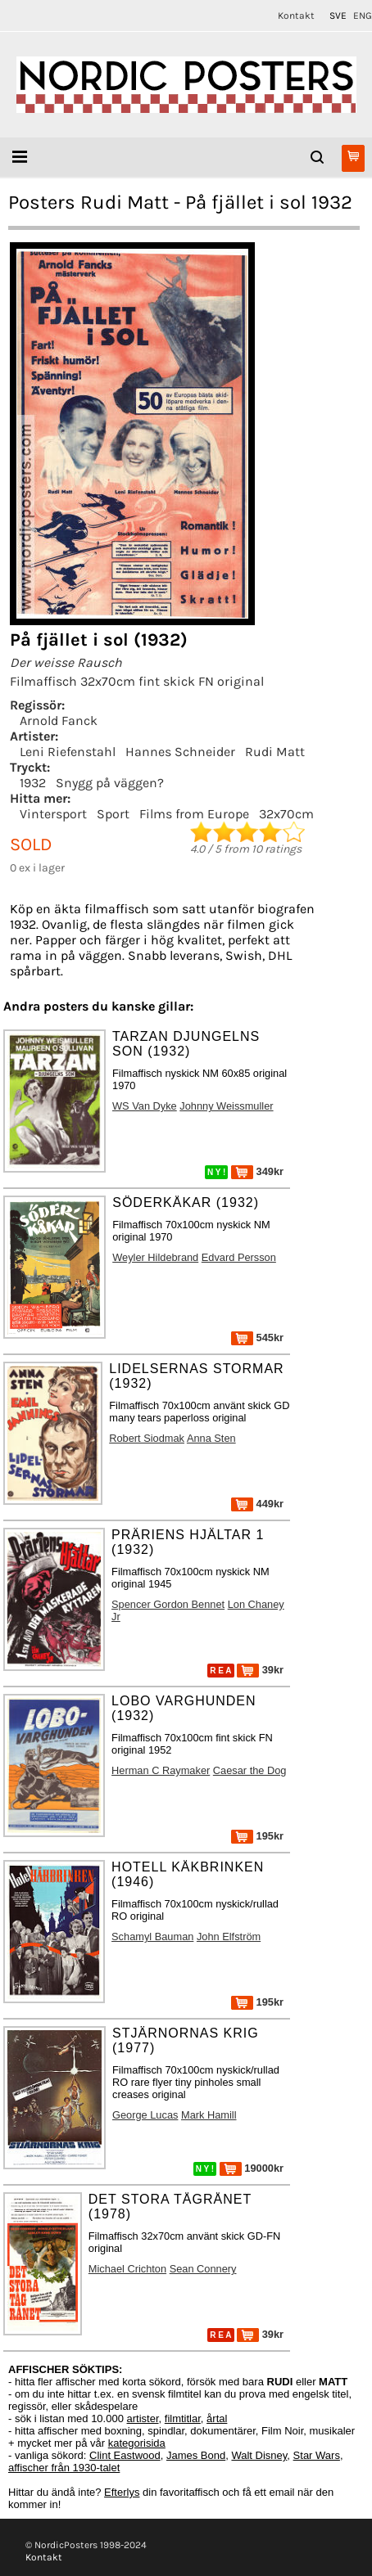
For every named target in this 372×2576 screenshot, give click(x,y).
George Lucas (145, 2115)
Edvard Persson (239, 1257)
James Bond (195, 2455)
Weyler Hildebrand (155, 1257)
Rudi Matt (275, 751)
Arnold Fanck (59, 720)
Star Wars (316, 2455)
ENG (362, 15)
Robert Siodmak (146, 1438)
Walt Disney (259, 2455)
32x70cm (286, 814)
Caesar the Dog (250, 1770)
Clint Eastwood (125, 2455)
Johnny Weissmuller (226, 1106)
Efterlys (121, 2492)
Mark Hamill (209, 2115)
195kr (257, 1836)
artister (143, 2418)
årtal (216, 2418)
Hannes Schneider (180, 751)
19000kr (252, 2168)
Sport (113, 814)
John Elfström (229, 1936)
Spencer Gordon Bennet (168, 1604)
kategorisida (137, 2443)
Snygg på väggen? (110, 782)
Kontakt (296, 15)
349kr (257, 1171)
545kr (257, 1337)
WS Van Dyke (144, 1106)
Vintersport (53, 814)
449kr (257, 1503)
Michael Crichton (127, 2269)
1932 (33, 782)
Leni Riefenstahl (68, 751)
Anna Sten (211, 1438)
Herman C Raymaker (160, 1770)
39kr (260, 1670)
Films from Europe (194, 814)
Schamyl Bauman (152, 1936)
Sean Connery (203, 2269)
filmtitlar (183, 2418)
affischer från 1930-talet (64, 2467)
